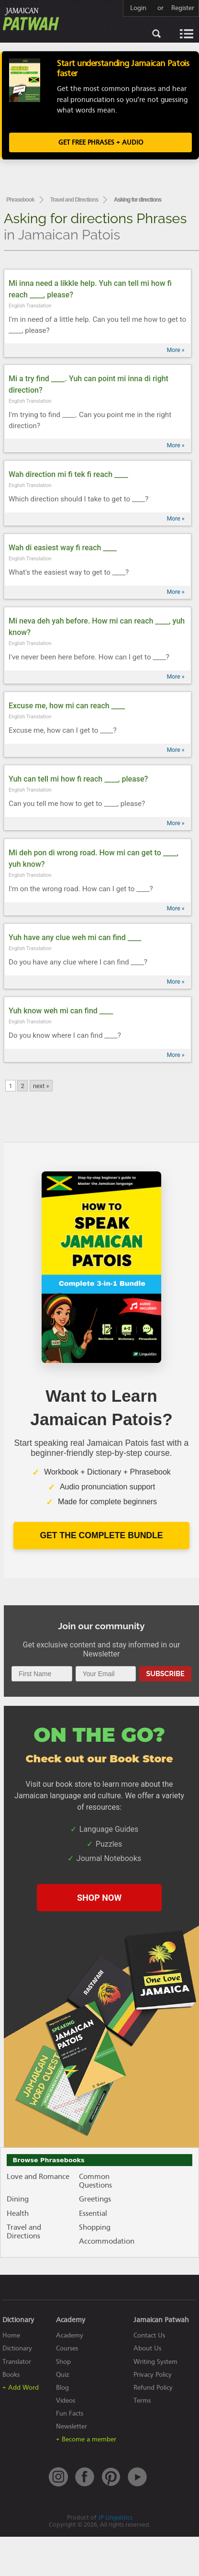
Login (138, 8)
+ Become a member (86, 2439)
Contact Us (149, 2335)
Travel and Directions (74, 199)
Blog (62, 2387)
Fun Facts (69, 2413)
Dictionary (17, 2348)
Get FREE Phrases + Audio (100, 142)
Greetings (95, 2199)
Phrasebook (20, 199)
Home (11, 2335)
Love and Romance (38, 2176)
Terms (142, 2400)
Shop (63, 2362)
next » (41, 1085)
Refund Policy (153, 2387)
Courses (67, 2348)
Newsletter (71, 2426)
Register (182, 8)
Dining (18, 2199)
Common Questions (95, 2181)
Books (11, 2375)
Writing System (155, 2362)
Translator (16, 2362)
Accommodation (106, 2241)
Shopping (95, 2227)
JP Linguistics (115, 2517)
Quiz (62, 2375)
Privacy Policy (152, 2375)
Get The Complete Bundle (101, 1535)
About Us (147, 2348)
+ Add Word (20, 2387)
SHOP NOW (99, 1898)
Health (18, 2213)
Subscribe (165, 1673)
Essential (93, 2213)
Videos (65, 2400)
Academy (69, 2335)
